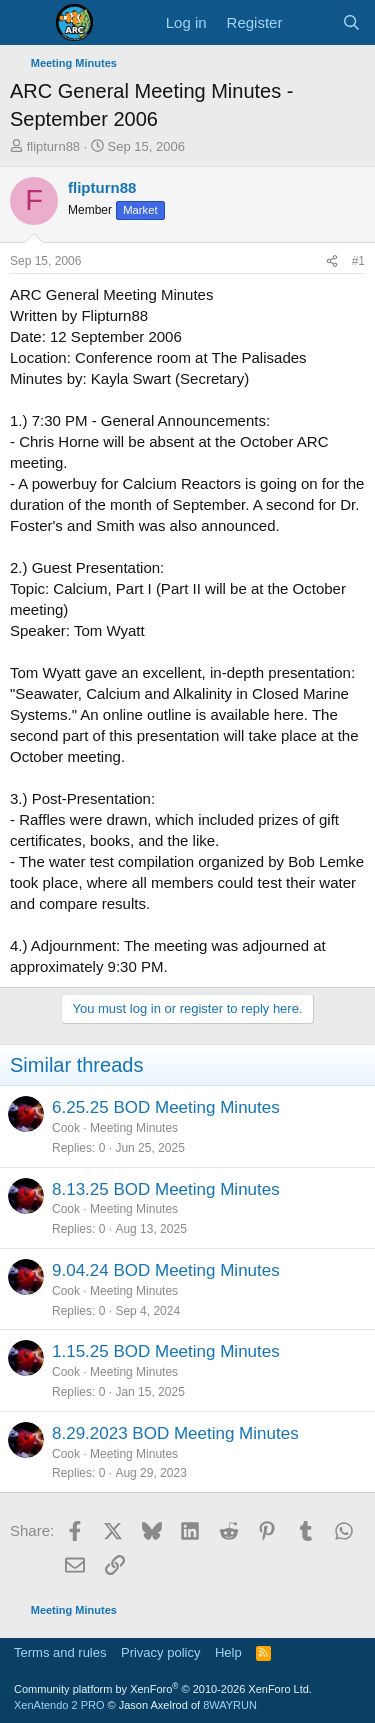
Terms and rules (60, 1652)
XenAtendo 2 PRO (59, 1705)
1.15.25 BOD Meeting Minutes (166, 1351)
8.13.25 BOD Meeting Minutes (166, 1189)
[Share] (332, 261)
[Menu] (27, 23)
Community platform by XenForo (163, 1689)
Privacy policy (160, 1652)
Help (228, 1652)
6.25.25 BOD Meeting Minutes (166, 1107)
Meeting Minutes (134, 1128)
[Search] (351, 22)
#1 (358, 261)
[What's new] (311, 22)
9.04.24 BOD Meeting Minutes (166, 1270)
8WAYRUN (230, 1705)
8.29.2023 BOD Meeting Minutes (175, 1433)
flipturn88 (53, 146)
